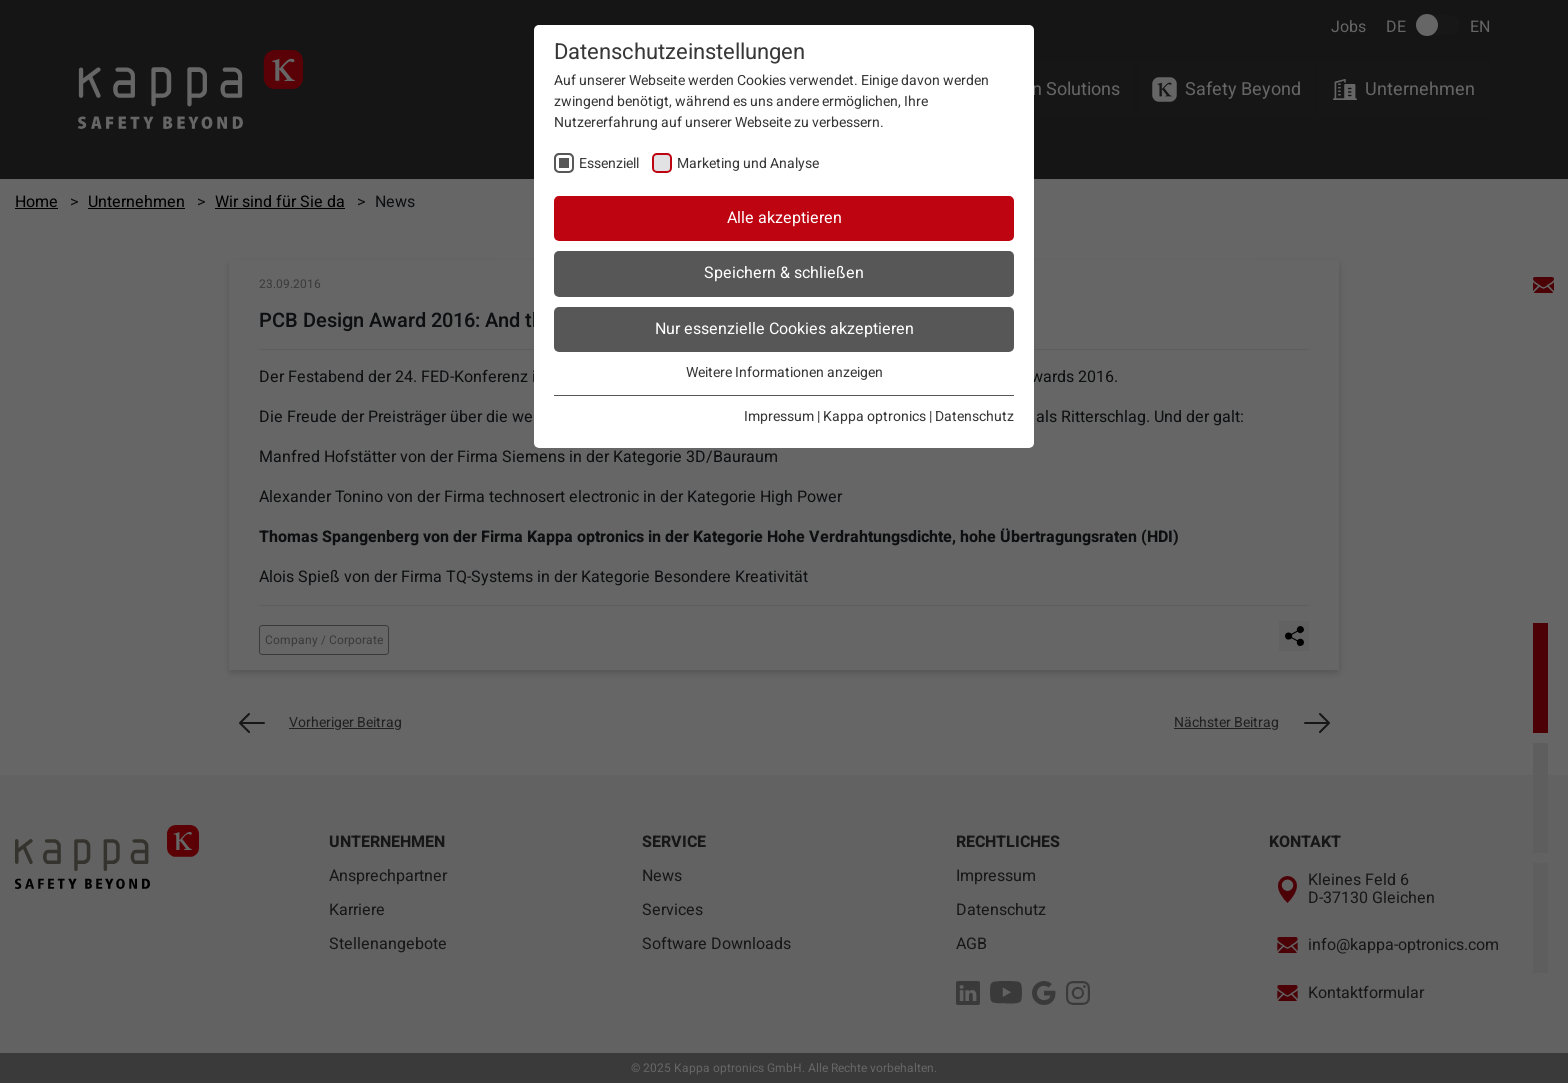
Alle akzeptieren (784, 218)
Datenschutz (974, 416)
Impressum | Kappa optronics (835, 416)
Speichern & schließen (784, 273)
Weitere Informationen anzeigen (784, 372)
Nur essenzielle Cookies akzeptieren (784, 329)
